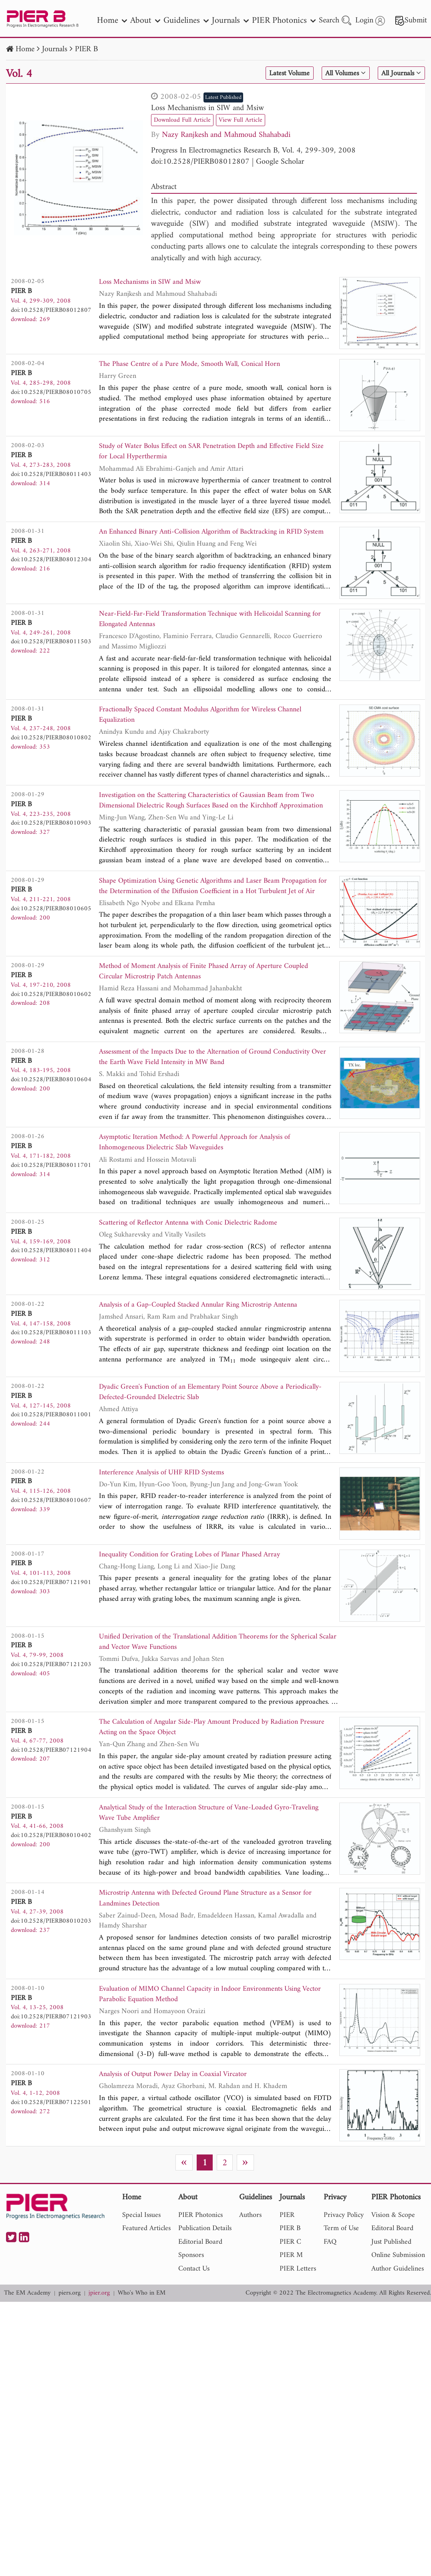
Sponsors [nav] (191, 2289)
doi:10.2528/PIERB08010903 (51, 834)
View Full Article (248, 120)
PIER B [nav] (290, 2262)
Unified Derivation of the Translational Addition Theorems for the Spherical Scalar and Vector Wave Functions (218, 1666)
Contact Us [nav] (193, 2302)
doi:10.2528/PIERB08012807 (200, 162)
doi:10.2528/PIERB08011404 (51, 1272)
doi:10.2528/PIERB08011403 (51, 474)
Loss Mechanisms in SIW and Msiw (207, 108)
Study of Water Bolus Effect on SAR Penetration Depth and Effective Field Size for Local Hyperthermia (207, 452)
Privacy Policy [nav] (344, 2249)
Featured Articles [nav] (146, 2262)
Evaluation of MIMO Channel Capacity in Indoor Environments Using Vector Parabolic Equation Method (209, 2027)
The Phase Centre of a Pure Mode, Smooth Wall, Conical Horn (198, 365)
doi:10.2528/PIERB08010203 (51, 1950)
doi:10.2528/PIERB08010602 (51, 1009)
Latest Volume (276, 73)
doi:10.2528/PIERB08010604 (51, 1097)
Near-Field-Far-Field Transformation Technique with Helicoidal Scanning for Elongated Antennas (213, 627)
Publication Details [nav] (205, 2262)
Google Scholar (280, 162)
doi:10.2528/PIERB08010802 (51, 747)
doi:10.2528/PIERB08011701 (51, 1185)
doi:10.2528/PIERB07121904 (51, 1775)
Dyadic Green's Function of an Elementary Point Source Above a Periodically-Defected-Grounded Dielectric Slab (200, 1414)
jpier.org (99, 2326)
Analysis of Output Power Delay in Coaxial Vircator (180, 2108)
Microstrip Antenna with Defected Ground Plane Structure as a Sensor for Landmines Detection (210, 1928)
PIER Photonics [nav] (284, 20)
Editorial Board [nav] (200, 2275)
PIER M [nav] (291, 2289)
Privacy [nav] (335, 2231)
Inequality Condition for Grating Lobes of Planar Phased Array (198, 1579)
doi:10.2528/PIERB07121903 (51, 2048)
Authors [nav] (250, 2249)
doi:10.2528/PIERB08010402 (51, 1863)
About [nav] (145, 20)
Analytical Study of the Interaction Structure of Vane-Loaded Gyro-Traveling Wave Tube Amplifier (204, 1841)
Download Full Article (185, 120)
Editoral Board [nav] (392, 2262)
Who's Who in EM (141, 2326)
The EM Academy (27, 2326)
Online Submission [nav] (398, 2289)
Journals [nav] (230, 20)
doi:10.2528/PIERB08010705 (51, 392)
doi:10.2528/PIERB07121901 (51, 1606)
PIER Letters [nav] (298, 2302)
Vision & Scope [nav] (393, 2249)
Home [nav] (112, 20)
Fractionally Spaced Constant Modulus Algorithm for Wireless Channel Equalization (210, 725)
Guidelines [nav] (186, 20)
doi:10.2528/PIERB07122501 (51, 2136)
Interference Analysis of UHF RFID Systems (167, 1497)
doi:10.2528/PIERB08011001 (51, 1436)
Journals (54, 49)
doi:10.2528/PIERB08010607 (51, 1524)
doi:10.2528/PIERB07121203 (51, 1688)
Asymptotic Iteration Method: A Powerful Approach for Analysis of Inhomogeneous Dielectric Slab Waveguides (204, 1163)
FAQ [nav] (330, 2275)
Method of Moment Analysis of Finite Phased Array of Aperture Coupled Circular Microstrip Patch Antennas (214, 988)
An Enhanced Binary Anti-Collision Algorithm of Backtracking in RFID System (211, 540)
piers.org (69, 2326)
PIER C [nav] (290, 2275)
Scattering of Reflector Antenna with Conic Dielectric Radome (196, 1245)
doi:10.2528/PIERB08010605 (51, 922)
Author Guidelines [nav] (397, 2302)
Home (25, 49)
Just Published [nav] (391, 2275)
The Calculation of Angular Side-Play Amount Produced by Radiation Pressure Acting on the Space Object (208, 1754)
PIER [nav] (287, 2249)
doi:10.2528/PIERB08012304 (51, 561)
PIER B (86, 49)
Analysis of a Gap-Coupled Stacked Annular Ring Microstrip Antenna (208, 1327)
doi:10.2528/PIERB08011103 (51, 1354)
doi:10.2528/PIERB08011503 (51, 649)
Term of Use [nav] (341, 2262)
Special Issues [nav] (141, 2249)
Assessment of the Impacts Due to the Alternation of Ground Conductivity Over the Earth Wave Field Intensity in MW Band (198, 1075)
